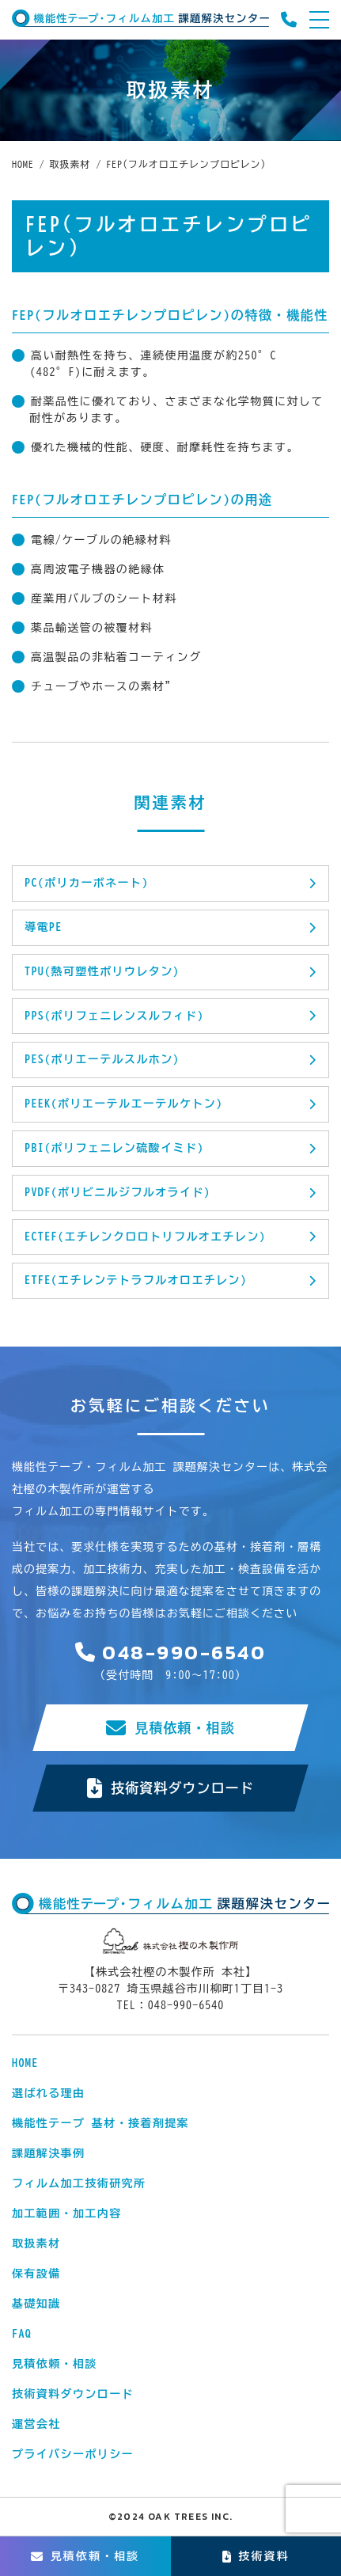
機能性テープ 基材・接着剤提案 (100, 2123)
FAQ (22, 2333)
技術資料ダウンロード (170, 1788)
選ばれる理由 (48, 2093)
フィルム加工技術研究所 (79, 2183)
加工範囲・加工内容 (67, 2213)
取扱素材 (36, 2243)
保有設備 (36, 2273)
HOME (25, 2063)
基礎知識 (36, 2303)
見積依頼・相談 (170, 1728)
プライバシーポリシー (73, 2454)
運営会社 (36, 2424)
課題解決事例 (48, 2153)
